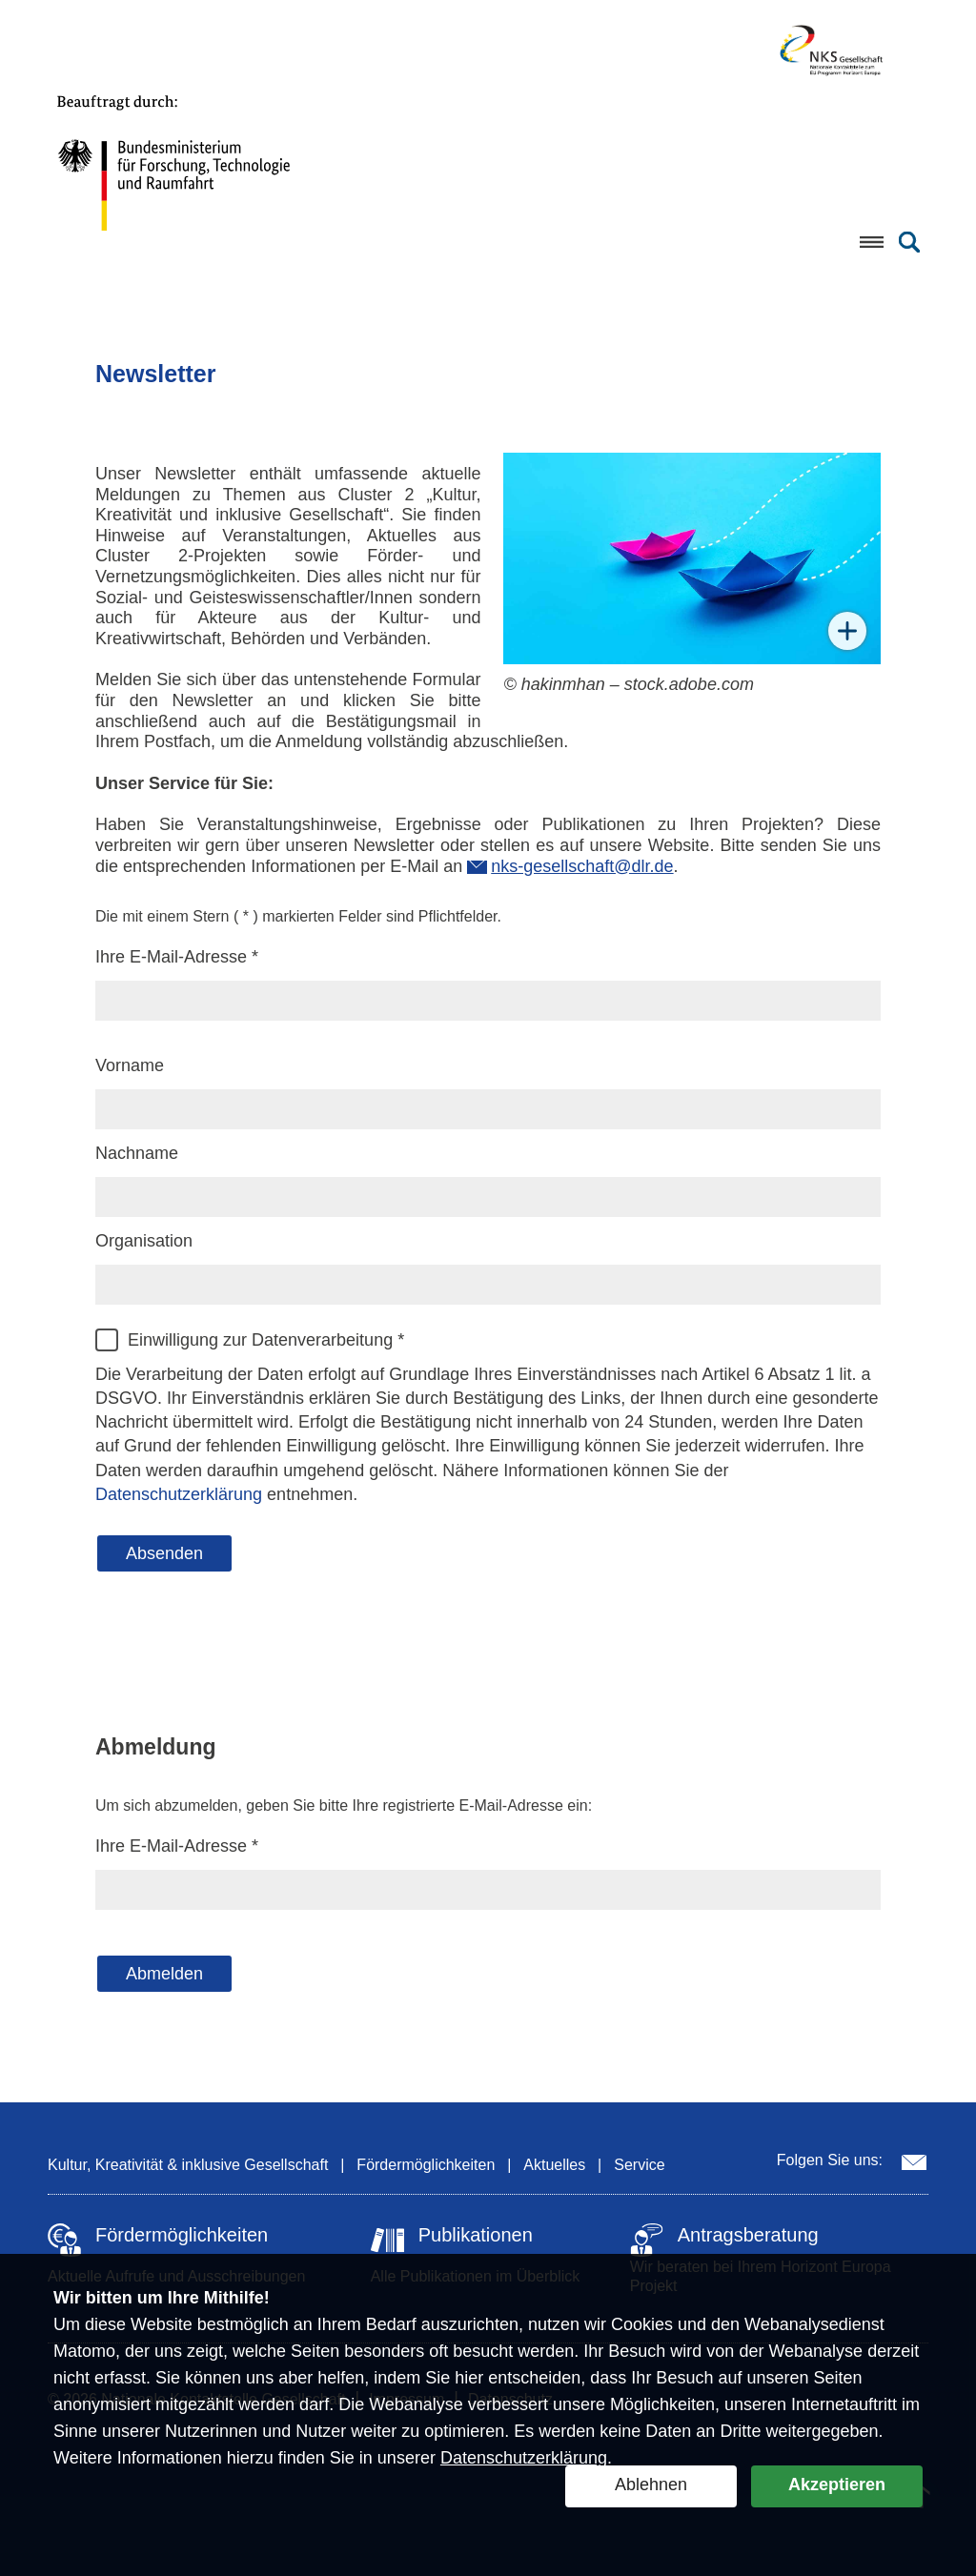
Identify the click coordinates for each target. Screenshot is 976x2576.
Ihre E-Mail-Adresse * (176, 956)
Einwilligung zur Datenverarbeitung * (266, 1339)
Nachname (136, 1153)
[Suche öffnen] (909, 242)
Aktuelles (554, 2165)
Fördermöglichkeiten (425, 2165)
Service (639, 2165)
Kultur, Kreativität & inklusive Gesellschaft (188, 2165)
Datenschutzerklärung (523, 2457)
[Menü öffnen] (871, 242)
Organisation (144, 1240)
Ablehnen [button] (651, 2484)
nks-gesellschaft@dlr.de (582, 866)
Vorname (129, 1065)
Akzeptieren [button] (836, 2484)
